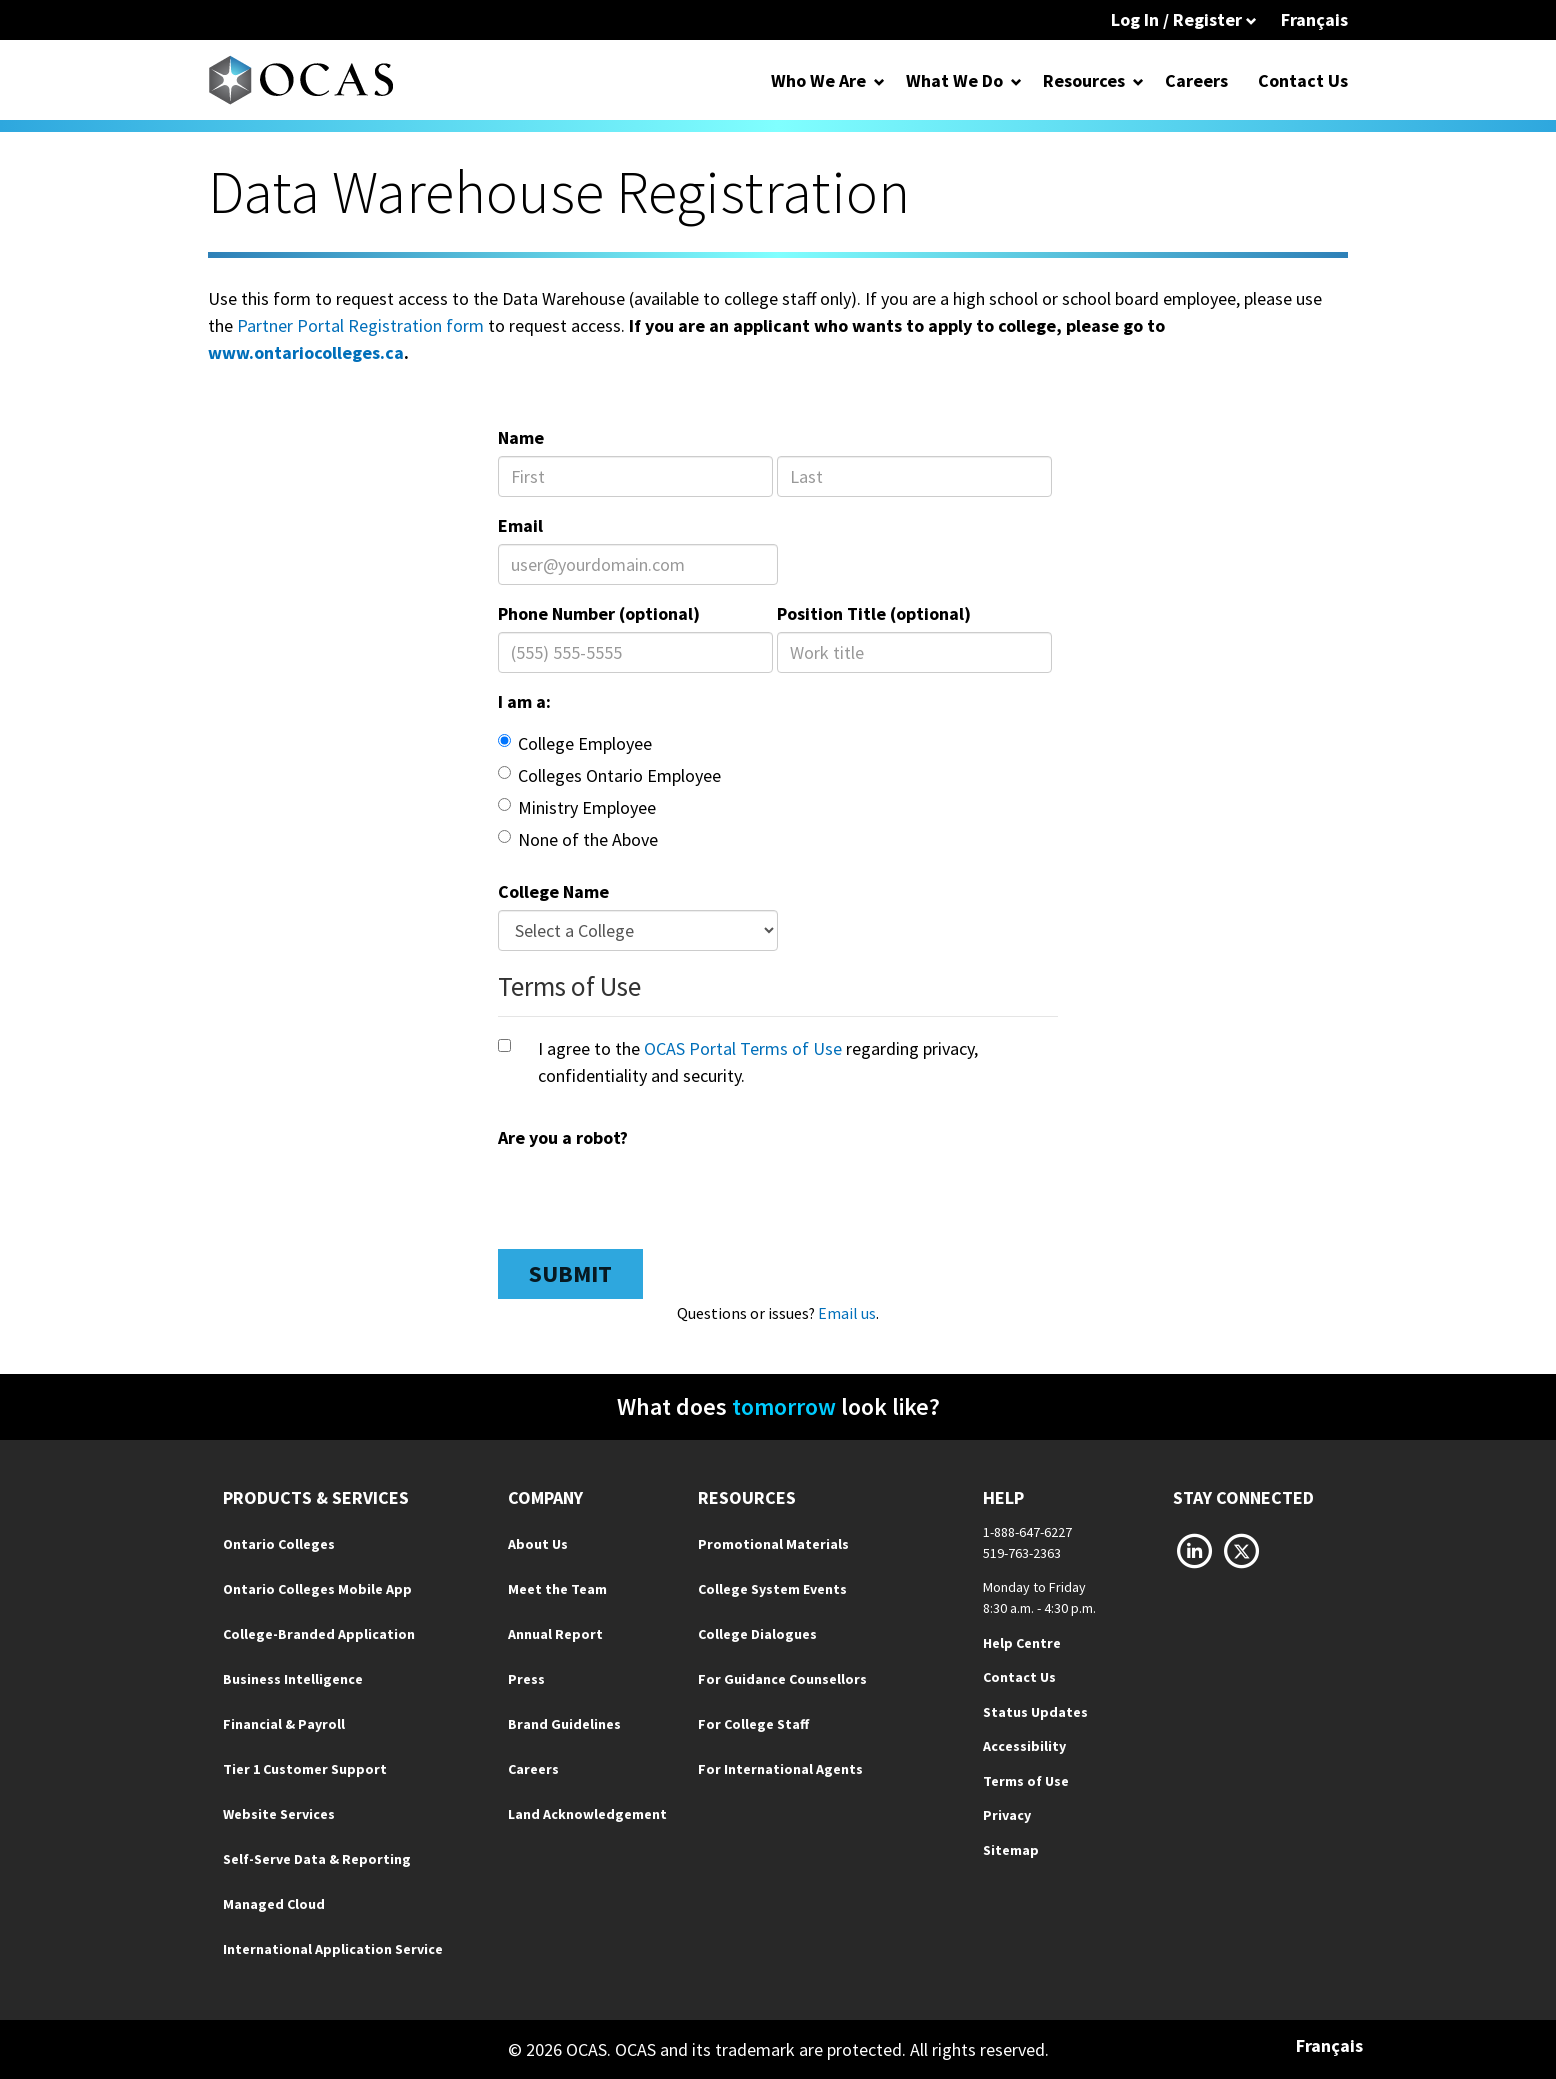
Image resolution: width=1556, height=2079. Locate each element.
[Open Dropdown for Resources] (1138, 80)
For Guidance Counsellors (782, 1679)
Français (1314, 19)
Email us (847, 1313)
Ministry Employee (577, 807)
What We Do (954, 80)
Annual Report (555, 1634)
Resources (1084, 80)
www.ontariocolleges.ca (306, 352)
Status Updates (1035, 1712)
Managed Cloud (274, 1904)
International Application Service (333, 1949)
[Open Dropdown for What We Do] (1016, 80)
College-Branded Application (319, 1634)
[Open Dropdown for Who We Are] (879, 80)
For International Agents (780, 1769)
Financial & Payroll (284, 1724)
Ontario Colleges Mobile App (317, 1589)
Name (521, 437)
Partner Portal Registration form (360, 325)
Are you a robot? (563, 1137)
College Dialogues (757, 1634)
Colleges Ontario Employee (609, 775)
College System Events (772, 1589)
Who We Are (818, 80)
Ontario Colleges (279, 1544)
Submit (570, 1273)
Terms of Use (1026, 1781)
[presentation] (650, 1195)
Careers (1196, 80)
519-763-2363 (1022, 1553)
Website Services (279, 1814)
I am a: (524, 701)
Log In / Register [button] (1184, 19)
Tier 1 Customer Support (305, 1769)
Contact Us (1303, 80)
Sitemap (1011, 1850)
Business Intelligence (293, 1679)
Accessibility (1024, 1746)
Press (526, 1679)
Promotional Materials (773, 1544)
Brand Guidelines (564, 1724)
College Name (553, 891)
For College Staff (753, 1724)
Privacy (1007, 1815)
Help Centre (1022, 1643)
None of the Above (578, 839)
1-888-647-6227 (1027, 1532)
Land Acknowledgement (587, 1814)
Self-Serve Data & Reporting (317, 1859)
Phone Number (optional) (599, 613)
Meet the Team (557, 1589)
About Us (538, 1544)
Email (520, 525)
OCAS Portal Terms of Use (743, 1048)
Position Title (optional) (874, 613)
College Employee (575, 743)
